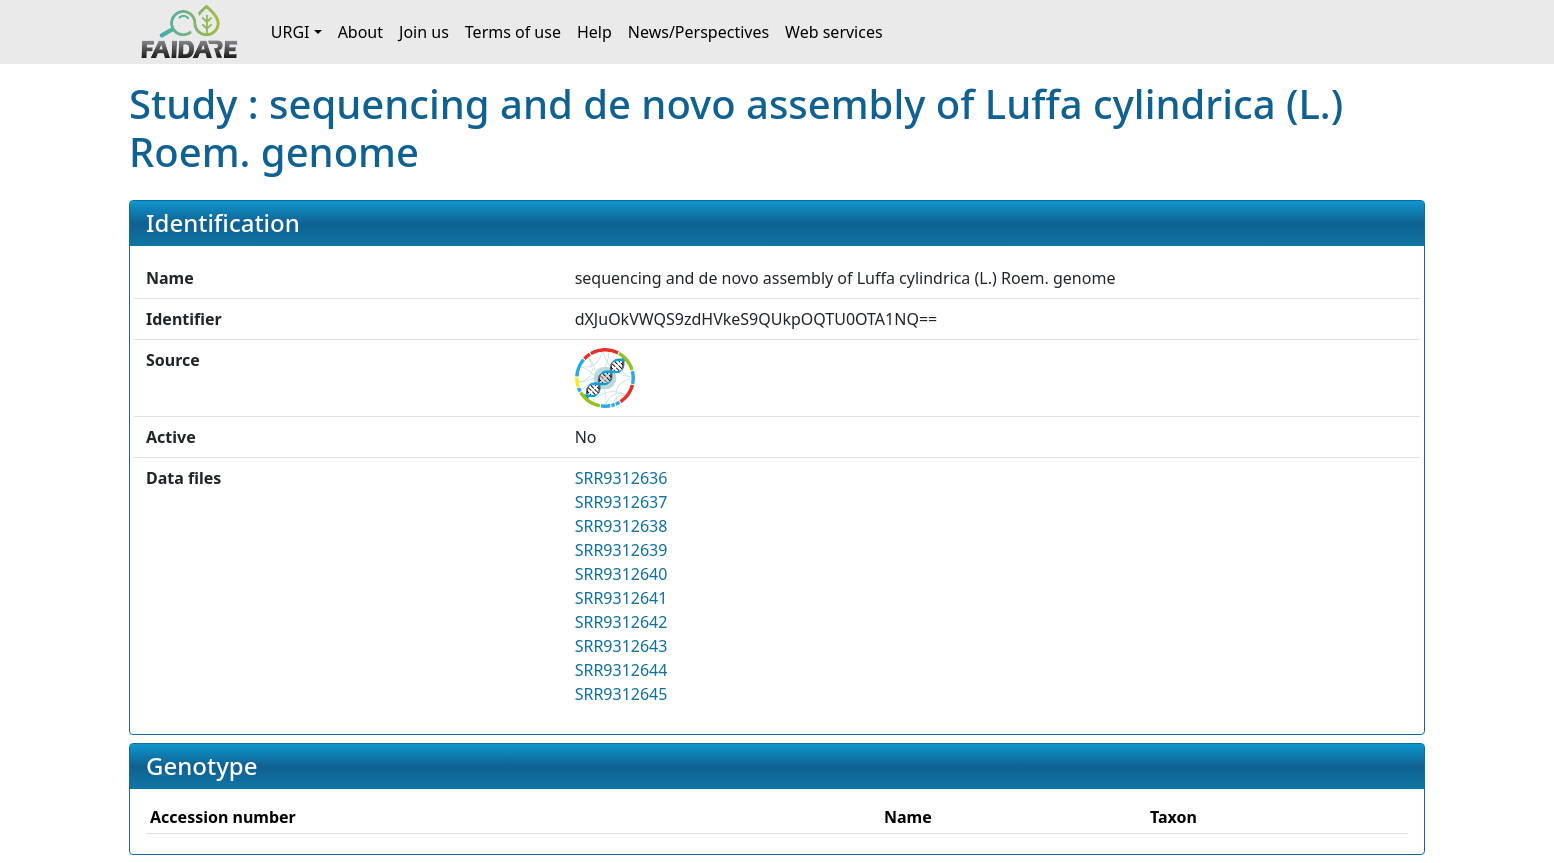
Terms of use (513, 32)
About (360, 32)
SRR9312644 (621, 670)
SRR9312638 (621, 526)
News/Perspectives (698, 32)
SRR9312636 (621, 478)
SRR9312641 (621, 598)
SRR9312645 (621, 694)
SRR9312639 (621, 550)
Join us (424, 32)
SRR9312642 (621, 622)
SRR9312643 (621, 646)
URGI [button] (290, 32)
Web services (834, 32)
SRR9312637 (621, 502)
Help (594, 32)
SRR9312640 (621, 574)
